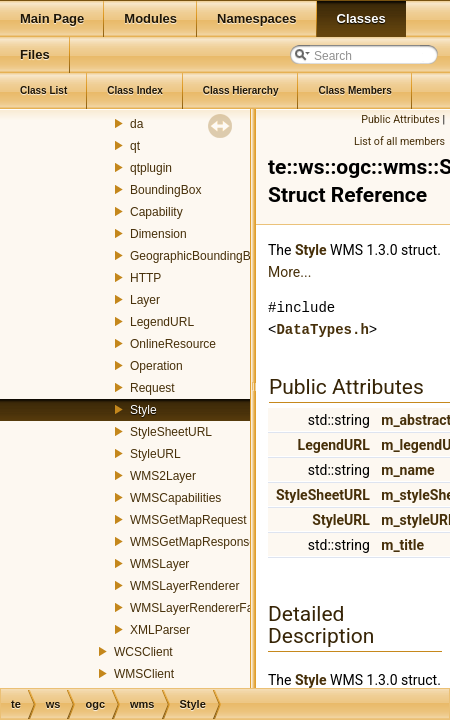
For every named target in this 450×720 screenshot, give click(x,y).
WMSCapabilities (175, 498)
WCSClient (143, 652)
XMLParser (160, 630)
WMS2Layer (163, 476)
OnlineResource (173, 344)
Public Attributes (400, 119)
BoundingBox (165, 190)
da (136, 124)
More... (289, 272)
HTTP (145, 278)
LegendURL (162, 322)
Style (143, 410)
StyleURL (155, 454)
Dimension (158, 234)
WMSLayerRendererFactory (204, 608)
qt (135, 146)
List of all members (399, 141)
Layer (145, 300)
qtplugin (151, 168)
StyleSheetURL (171, 432)
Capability (156, 212)
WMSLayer (159, 564)
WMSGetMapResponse (193, 542)
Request (152, 388)
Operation (156, 366)
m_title (402, 545)
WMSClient (144, 674)
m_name (407, 470)
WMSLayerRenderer (184, 586)
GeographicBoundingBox (196, 256)
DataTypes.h (322, 329)
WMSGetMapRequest (188, 520)
